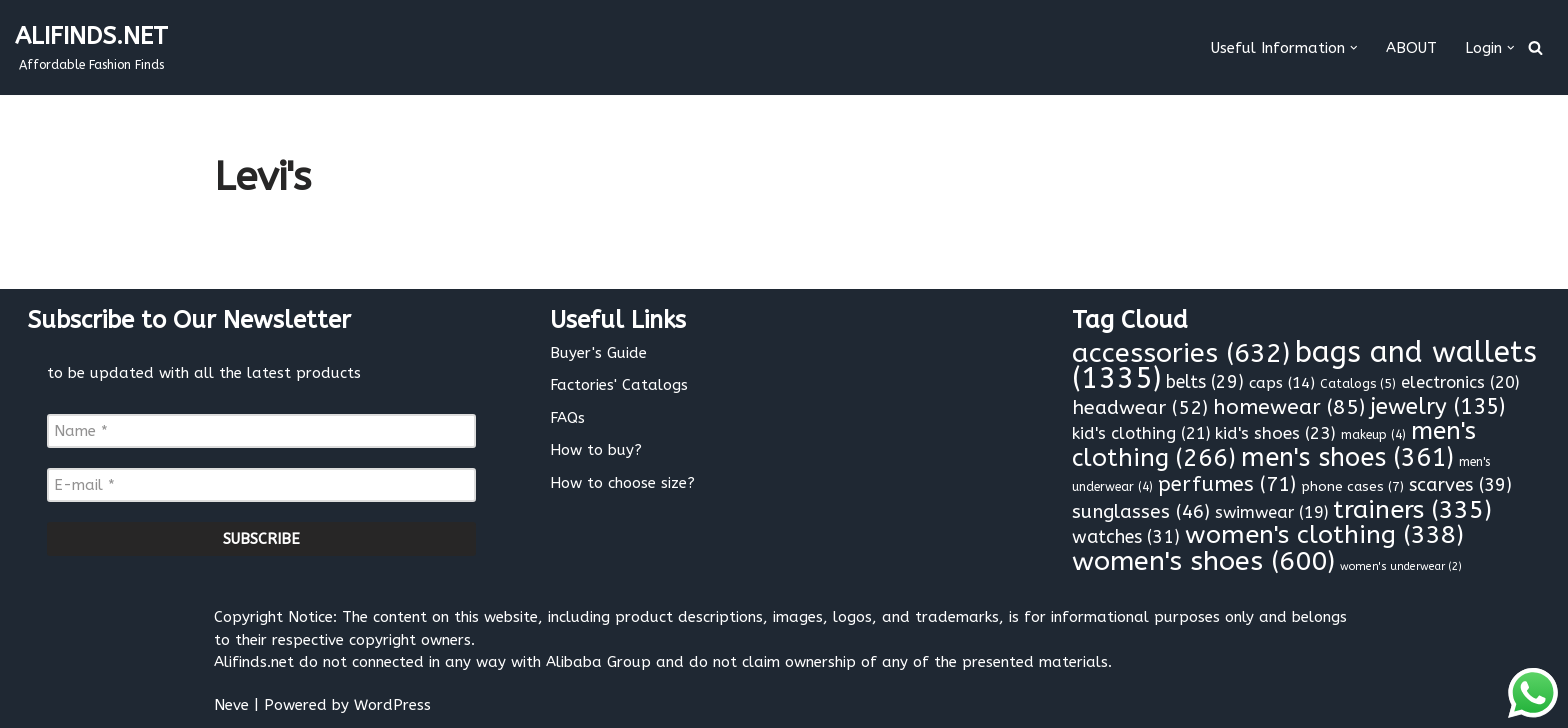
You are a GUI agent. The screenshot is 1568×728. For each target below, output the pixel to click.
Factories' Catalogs (619, 385)
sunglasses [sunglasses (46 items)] (1141, 511)
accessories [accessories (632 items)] (1181, 353)
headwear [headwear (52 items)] (1140, 407)
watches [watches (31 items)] (1126, 537)
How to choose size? (622, 483)
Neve (231, 705)
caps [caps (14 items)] (1282, 383)
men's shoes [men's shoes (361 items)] (1347, 458)
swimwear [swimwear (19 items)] (1271, 512)
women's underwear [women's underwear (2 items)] (1401, 566)
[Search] (1535, 47)
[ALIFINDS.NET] (91, 47)
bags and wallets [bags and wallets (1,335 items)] (1304, 366)
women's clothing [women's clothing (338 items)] (1324, 535)
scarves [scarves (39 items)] (1460, 485)
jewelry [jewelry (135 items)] (1437, 407)
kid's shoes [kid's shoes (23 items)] (1275, 433)
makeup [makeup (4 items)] (1373, 435)
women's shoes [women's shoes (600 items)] (1203, 561)
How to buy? (596, 450)
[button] (1354, 48)
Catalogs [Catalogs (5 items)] (1358, 383)
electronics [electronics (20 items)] (1460, 382)
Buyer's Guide (598, 353)
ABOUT (1411, 48)
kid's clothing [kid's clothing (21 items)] (1141, 433)
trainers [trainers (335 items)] (1412, 510)
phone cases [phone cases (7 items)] (1352, 486)
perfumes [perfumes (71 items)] (1227, 484)
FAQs (567, 418)
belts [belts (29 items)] (1205, 382)
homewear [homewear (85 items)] (1289, 407)
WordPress (392, 705)
